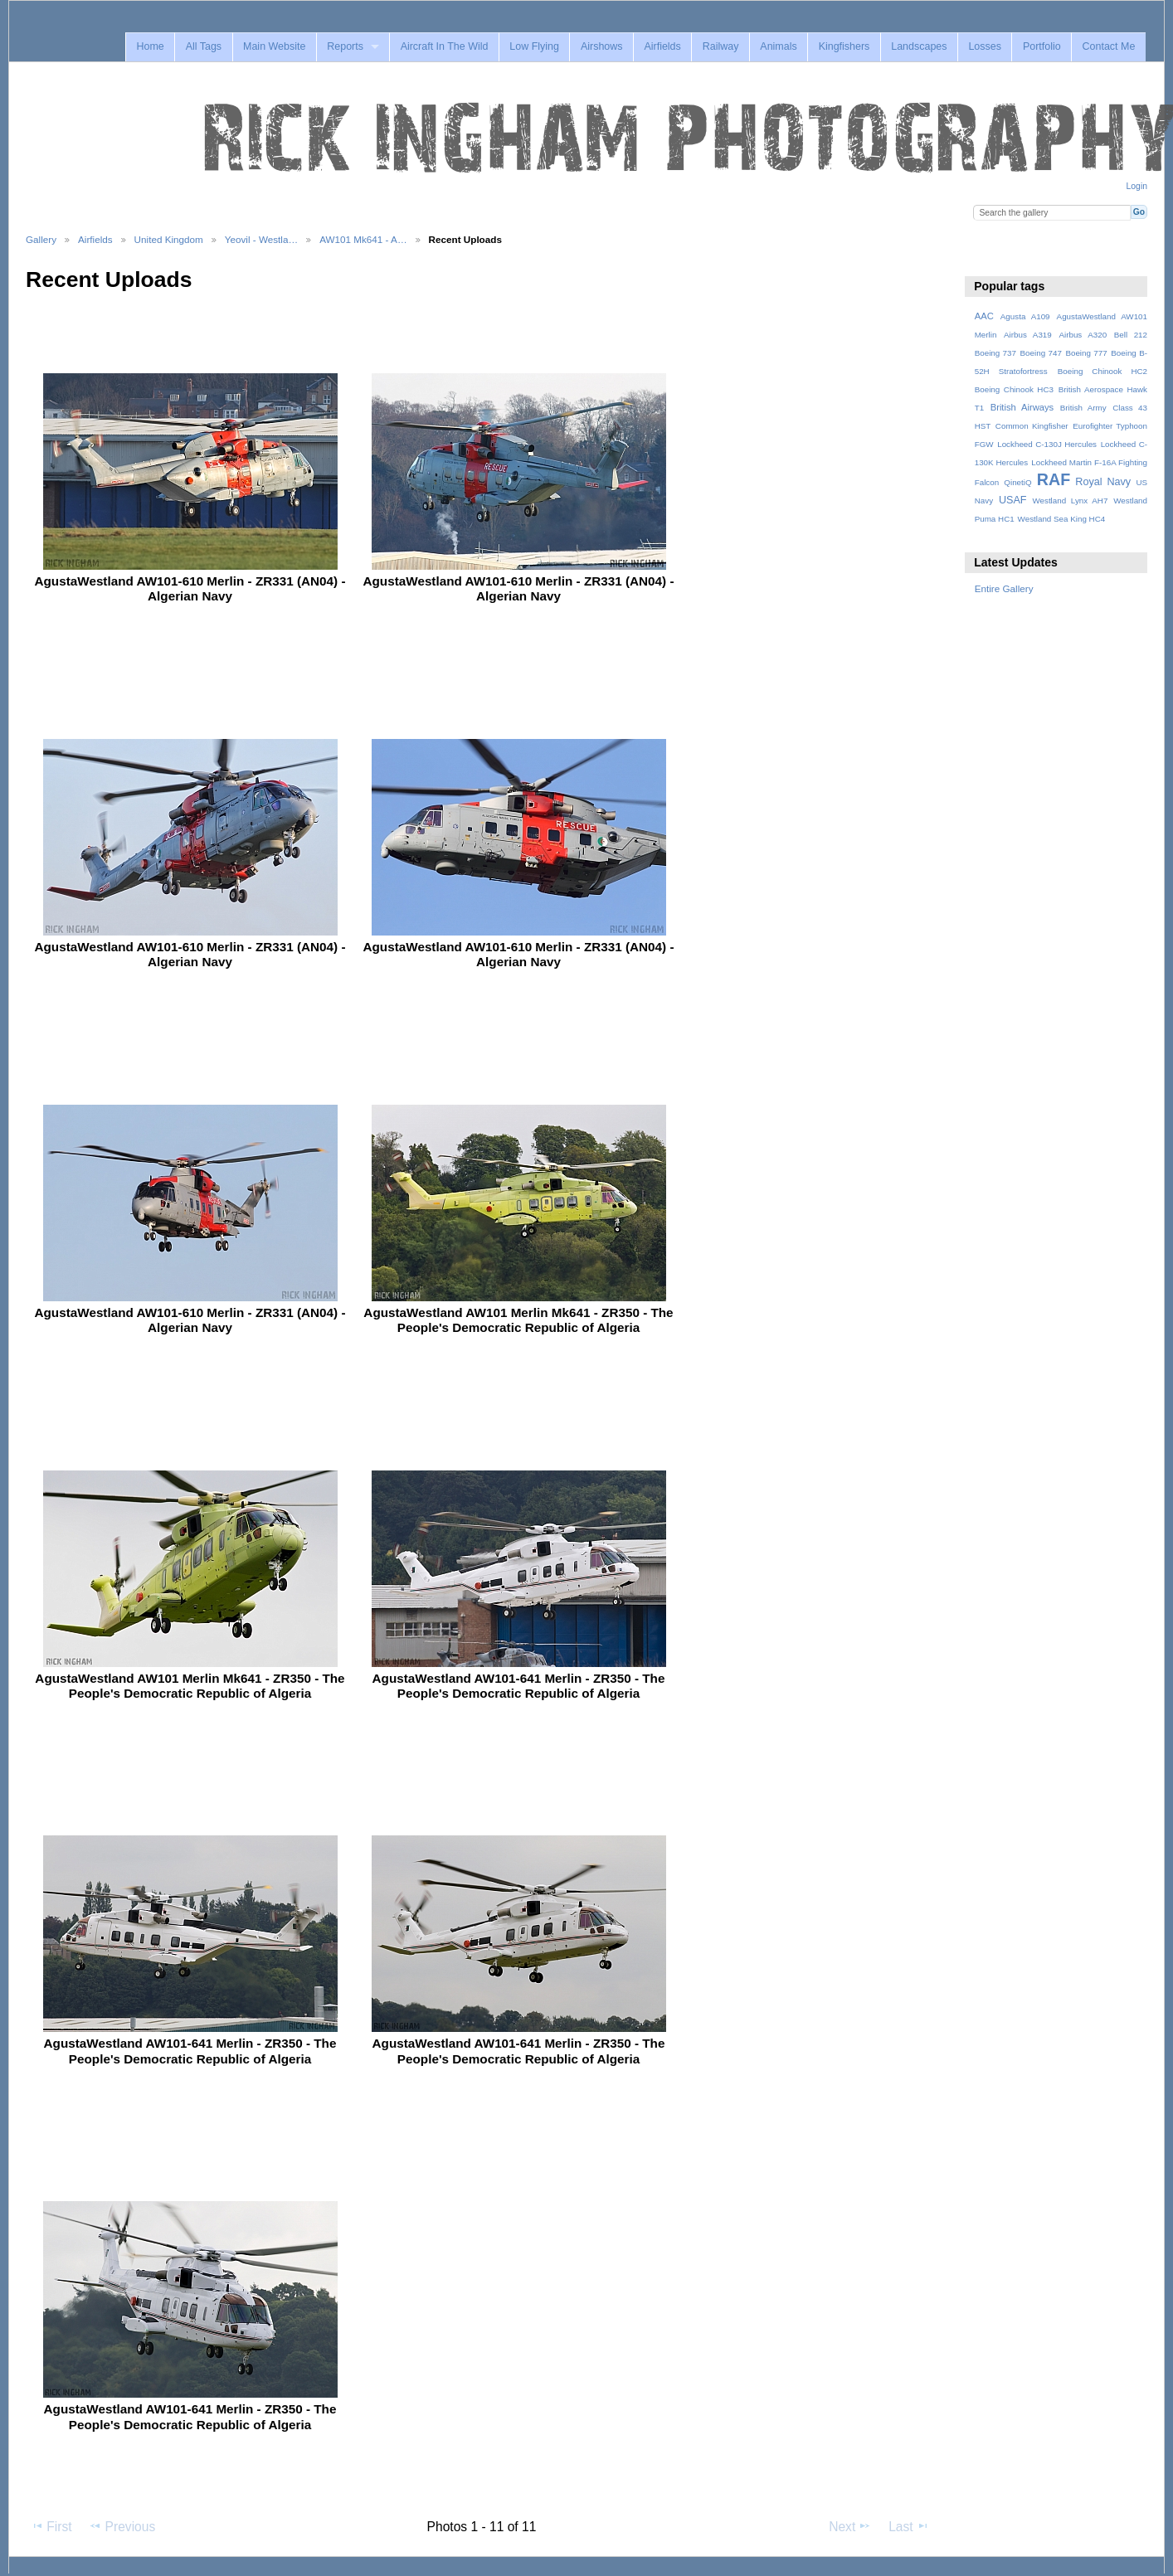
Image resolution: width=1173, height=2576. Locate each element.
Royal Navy (1103, 482)
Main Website (274, 46)
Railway (721, 46)
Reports (345, 46)
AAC (984, 316)
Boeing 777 (1086, 352)
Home (149, 46)
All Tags (203, 46)
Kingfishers (844, 46)
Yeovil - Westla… (261, 239)
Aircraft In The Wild (445, 46)
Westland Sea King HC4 (1062, 518)
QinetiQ (1017, 482)
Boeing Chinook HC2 (1102, 371)
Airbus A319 (1028, 334)
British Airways (1022, 407)
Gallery (41, 239)
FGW (984, 444)
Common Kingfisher (1031, 425)
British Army (1083, 407)
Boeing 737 (995, 352)
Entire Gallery (1004, 588)
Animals (778, 46)
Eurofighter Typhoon (1110, 425)
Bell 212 (1130, 334)
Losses (984, 46)
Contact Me (1109, 46)
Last (908, 2526)
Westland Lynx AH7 (1069, 500)
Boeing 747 (1041, 352)
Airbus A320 (1083, 334)
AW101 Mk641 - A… (362, 239)
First (51, 2526)
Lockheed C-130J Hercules (1047, 444)
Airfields (662, 46)
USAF (1013, 500)
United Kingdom (168, 239)
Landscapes (919, 46)
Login (1137, 186)
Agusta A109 (1025, 316)
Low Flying (534, 46)
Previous (122, 2526)
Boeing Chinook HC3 (1014, 389)
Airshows (602, 46)
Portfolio (1042, 46)
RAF (1053, 479)
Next (850, 2526)
